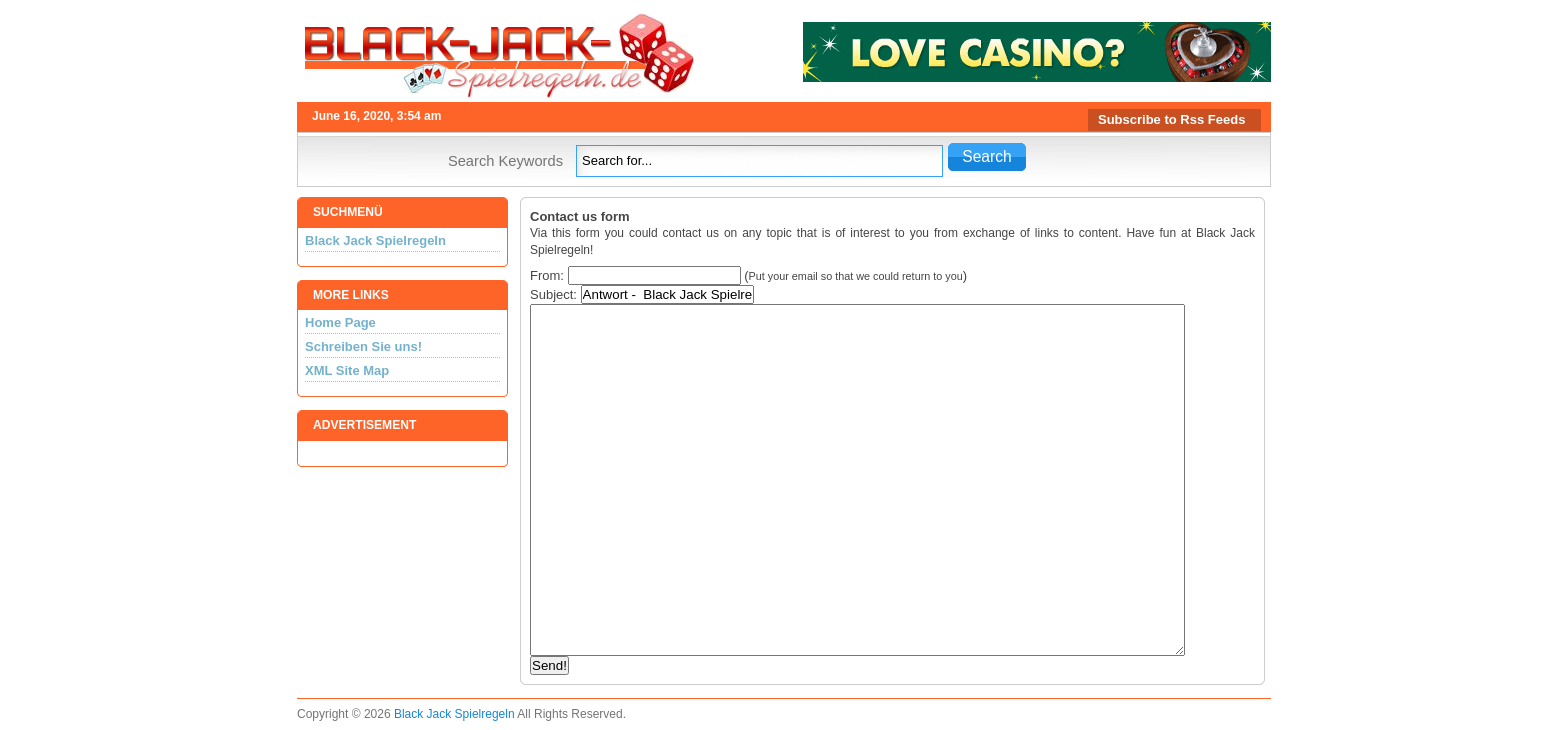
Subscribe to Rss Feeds (1171, 119)
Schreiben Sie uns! (363, 346)
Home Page (340, 322)
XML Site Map (347, 370)
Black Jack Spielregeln (375, 240)
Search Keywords (505, 161)
